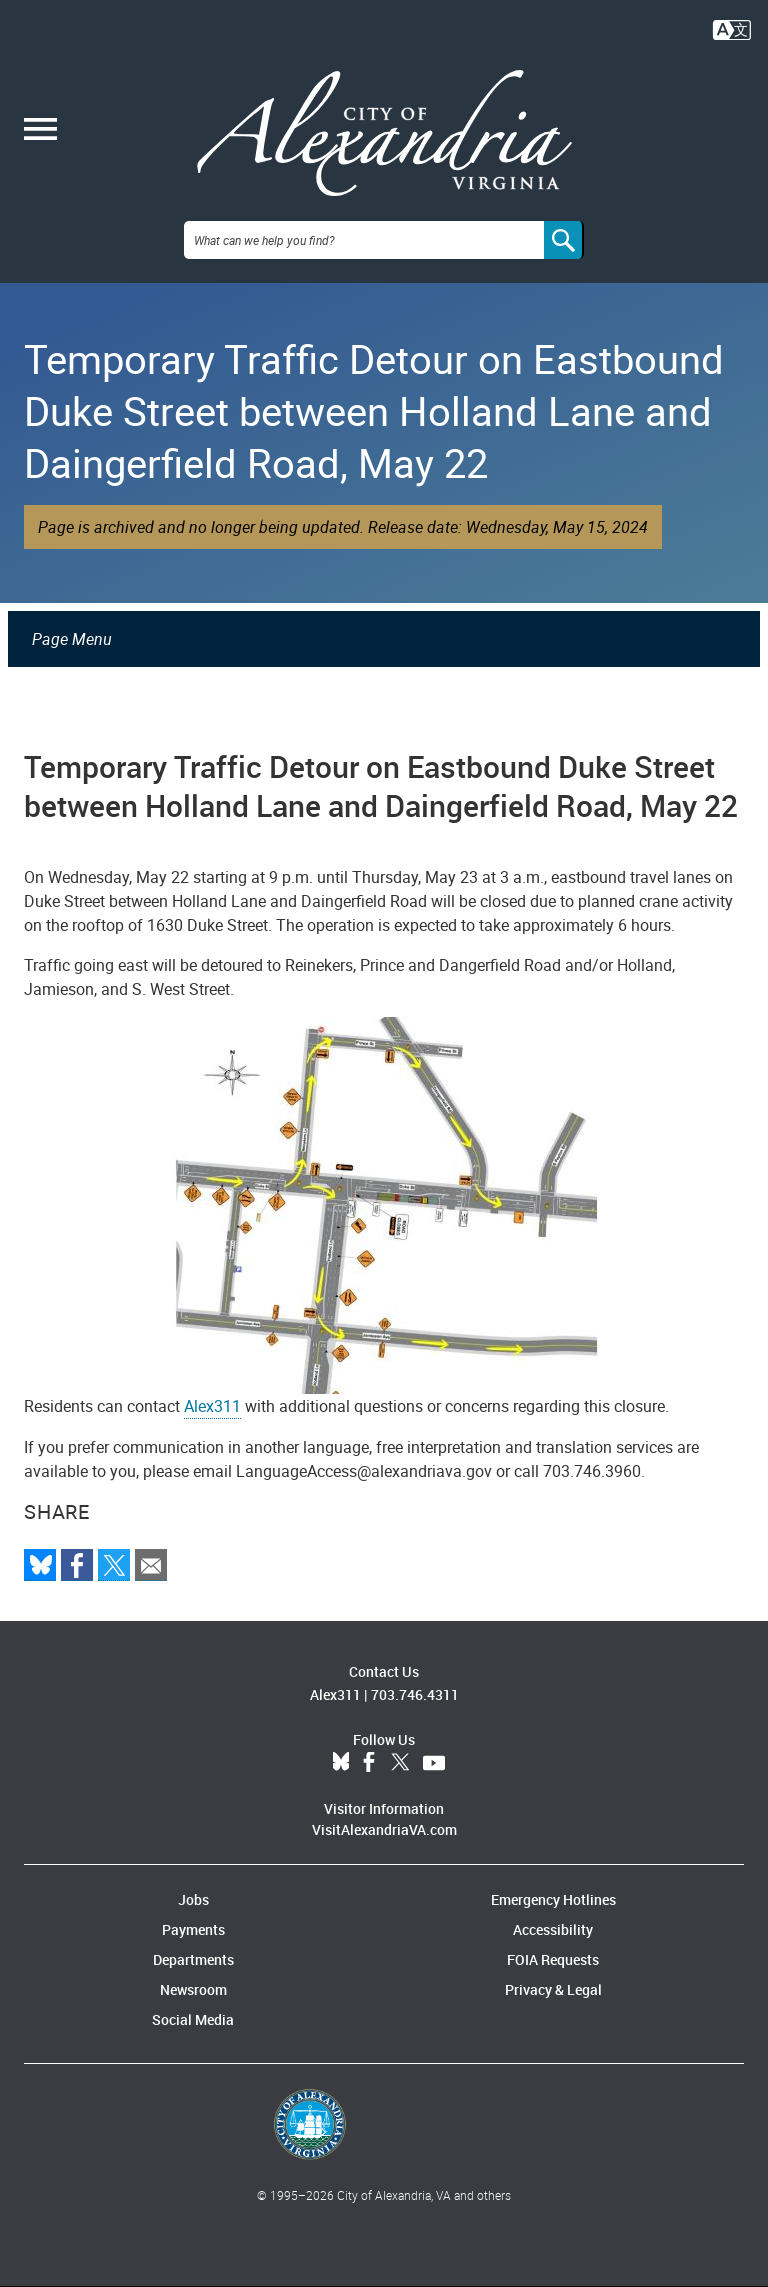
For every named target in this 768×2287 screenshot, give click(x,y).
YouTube (434, 1763)
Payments (193, 1929)
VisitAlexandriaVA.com (384, 1829)
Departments (193, 1959)
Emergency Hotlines (553, 1899)
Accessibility (553, 1929)
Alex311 (212, 1406)
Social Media (193, 2019)
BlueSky (341, 1763)
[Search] (564, 240)
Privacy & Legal (553, 1989)
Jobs (193, 1899)
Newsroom (193, 1989)
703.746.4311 (415, 1694)
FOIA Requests (553, 1959)
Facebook (369, 1763)
